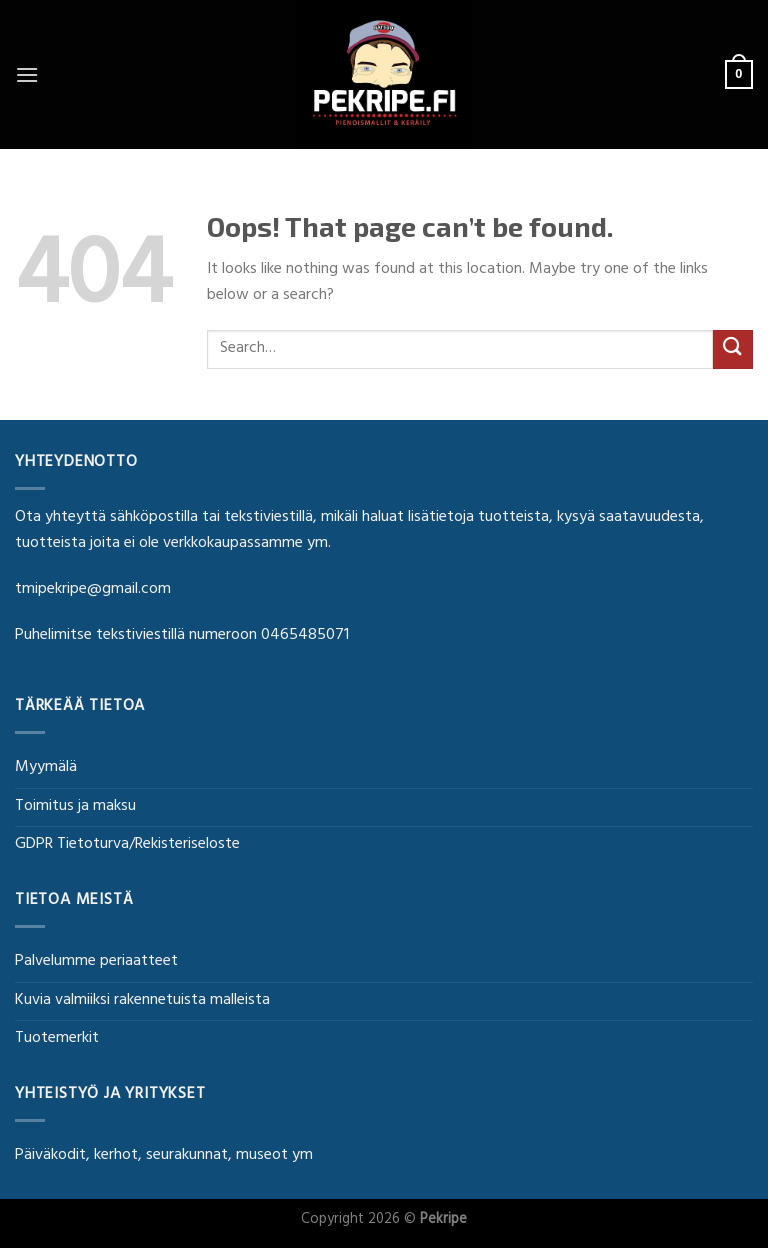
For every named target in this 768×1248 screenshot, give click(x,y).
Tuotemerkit (57, 1039)
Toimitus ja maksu (75, 807)
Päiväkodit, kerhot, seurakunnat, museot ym (164, 1156)
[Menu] (27, 74)
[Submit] (733, 349)
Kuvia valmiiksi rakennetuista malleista (142, 1001)
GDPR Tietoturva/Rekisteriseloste (127, 845)
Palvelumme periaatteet (96, 962)
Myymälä (46, 768)
